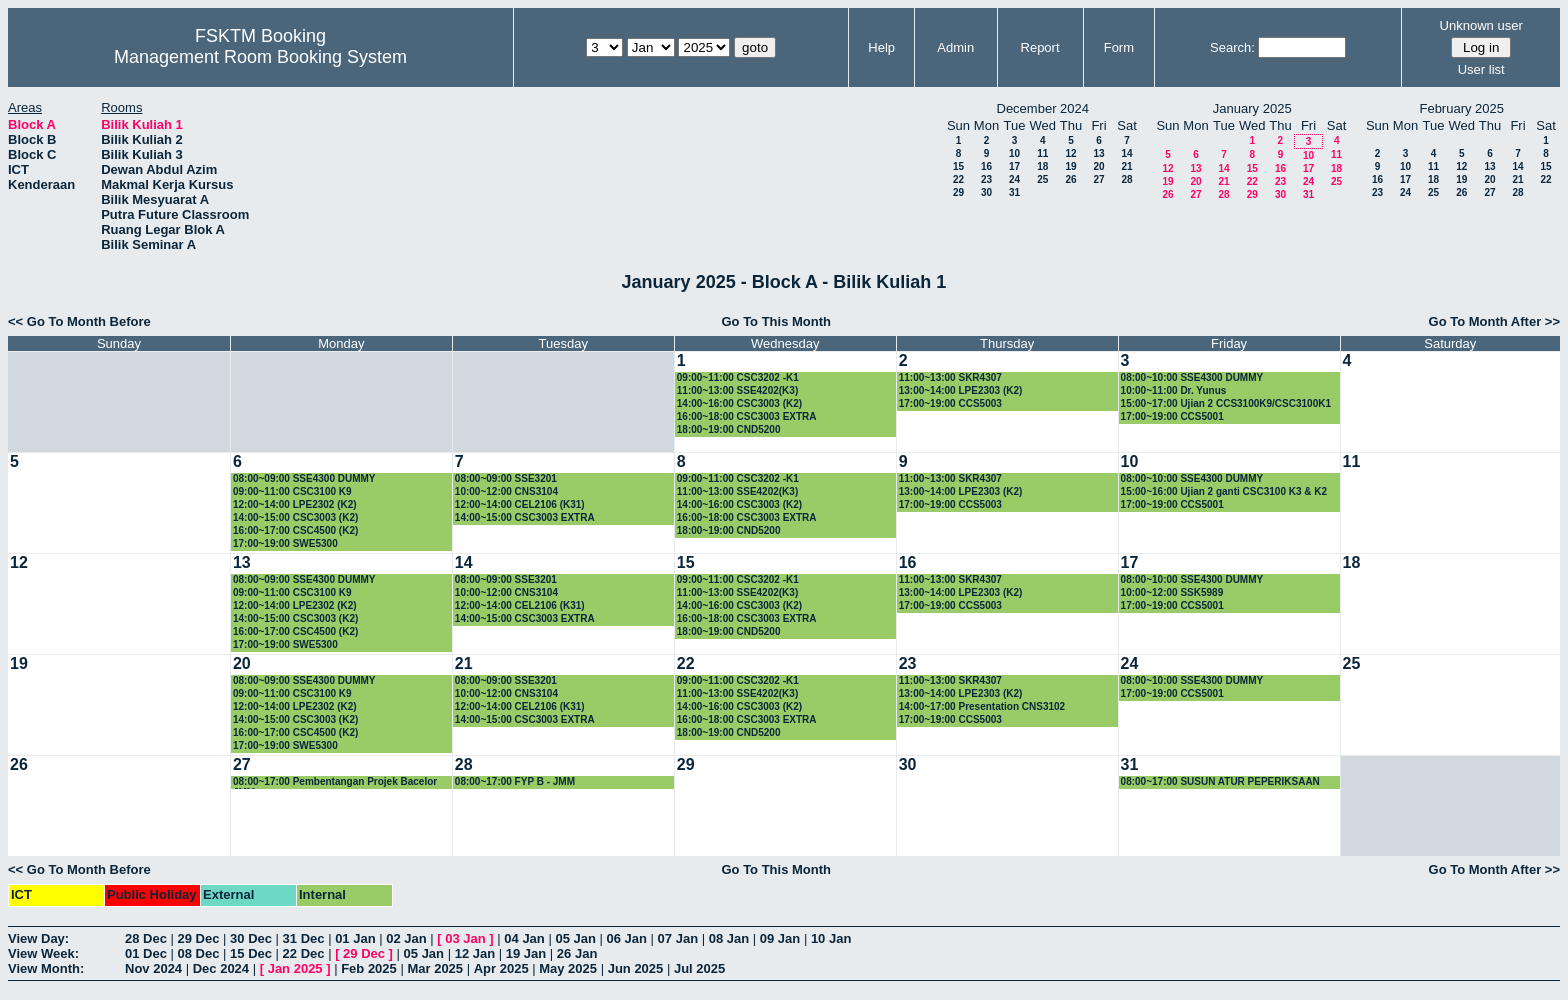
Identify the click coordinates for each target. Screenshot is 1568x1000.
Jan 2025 (295, 968)
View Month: (46, 968)
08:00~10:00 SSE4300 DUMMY (1192, 377)
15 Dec (251, 953)
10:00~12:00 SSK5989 (1172, 592)
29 (958, 192)
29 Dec (199, 938)
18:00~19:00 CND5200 (729, 429)
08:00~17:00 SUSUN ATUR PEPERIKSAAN (1220, 781)
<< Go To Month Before (79, 321)
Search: (1232, 47)
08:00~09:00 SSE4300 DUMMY (304, 478)
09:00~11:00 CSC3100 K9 (292, 491)
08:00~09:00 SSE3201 (506, 478)
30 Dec (251, 938)
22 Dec (304, 953)
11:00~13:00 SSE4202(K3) (737, 390)
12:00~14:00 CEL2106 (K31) (520, 504)
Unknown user (1481, 25)
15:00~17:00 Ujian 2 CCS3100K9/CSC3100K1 (1226, 403)
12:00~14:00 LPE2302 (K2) (295, 504)
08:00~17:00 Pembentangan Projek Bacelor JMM (335, 782)
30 (986, 192)
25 (1042, 179)
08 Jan (729, 938)
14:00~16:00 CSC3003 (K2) (739, 403)
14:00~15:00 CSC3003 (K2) (295, 517)
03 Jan (465, 938)
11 (1042, 153)
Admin (955, 47)
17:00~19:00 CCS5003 (950, 403)
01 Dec (146, 953)
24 (1014, 179)
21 (1126, 166)
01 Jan (355, 938)
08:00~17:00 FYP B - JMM (515, 781)
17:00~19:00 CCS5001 (1172, 416)
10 (1014, 153)
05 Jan (575, 938)
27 (1098, 179)
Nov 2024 (153, 968)
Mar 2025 (435, 968)
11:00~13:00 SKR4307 (950, 377)
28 (1126, 179)
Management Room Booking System (260, 57)
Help (881, 47)
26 (1070, 179)
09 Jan (780, 938)
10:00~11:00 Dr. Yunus (1174, 390)
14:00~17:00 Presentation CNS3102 (982, 706)
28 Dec (146, 938)
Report (1040, 47)
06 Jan (627, 938)
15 (958, 166)
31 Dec (304, 938)
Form (1119, 47)
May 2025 (568, 968)
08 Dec (199, 953)
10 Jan (831, 938)
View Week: (43, 953)
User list (1481, 69)
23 (986, 179)
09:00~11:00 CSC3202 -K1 (738, 377)
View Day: (38, 938)
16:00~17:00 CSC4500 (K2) (295, 530)
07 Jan (678, 938)
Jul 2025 (699, 968)
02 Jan (406, 938)
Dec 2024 (221, 968)
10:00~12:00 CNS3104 (506, 491)
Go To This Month (776, 321)
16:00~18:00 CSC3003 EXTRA (747, 416)
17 (1014, 166)
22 (958, 179)
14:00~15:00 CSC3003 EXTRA (525, 517)
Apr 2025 (501, 968)
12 (1070, 153)
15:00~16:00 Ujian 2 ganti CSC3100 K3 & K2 (1224, 491)
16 (986, 166)
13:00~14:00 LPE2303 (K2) (961, 390)
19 (1070, 166)
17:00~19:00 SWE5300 (285, 543)
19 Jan (526, 953)
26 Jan (577, 953)
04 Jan (524, 938)
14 (1126, 153)
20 (1098, 166)
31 (1014, 192)
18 (1042, 166)
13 (1098, 153)
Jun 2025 (636, 968)
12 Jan (475, 953)
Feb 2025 (369, 968)
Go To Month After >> (1494, 321)
